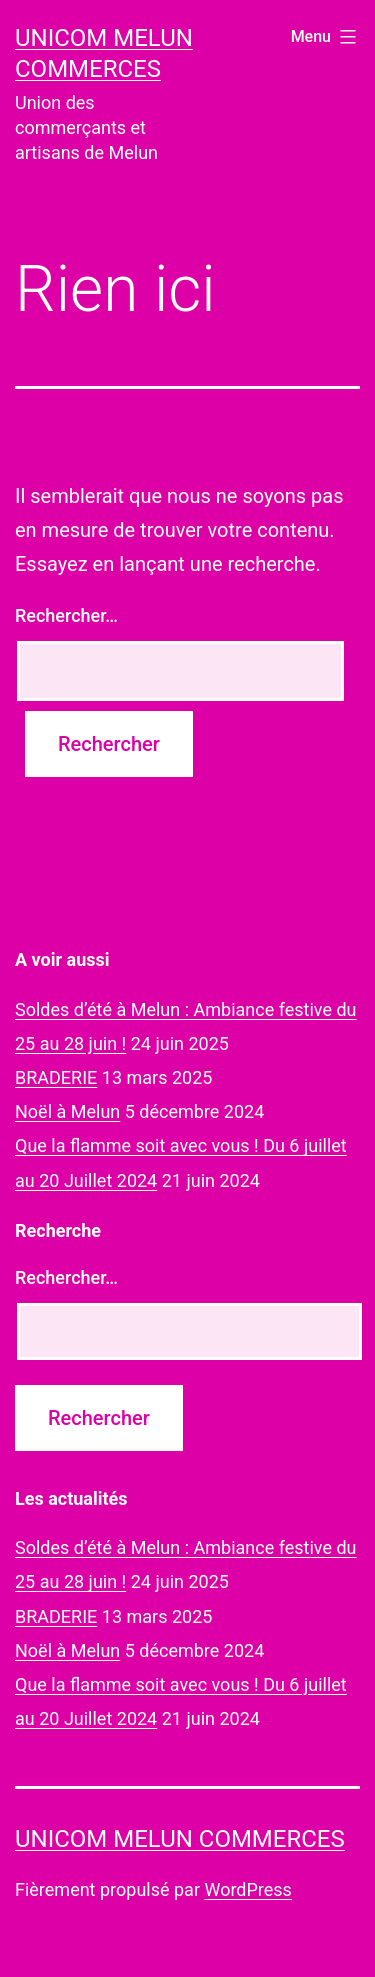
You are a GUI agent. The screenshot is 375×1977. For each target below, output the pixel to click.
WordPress (247, 1889)
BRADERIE (56, 1077)
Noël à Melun (67, 1111)
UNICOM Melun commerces (180, 1839)
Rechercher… (66, 615)
